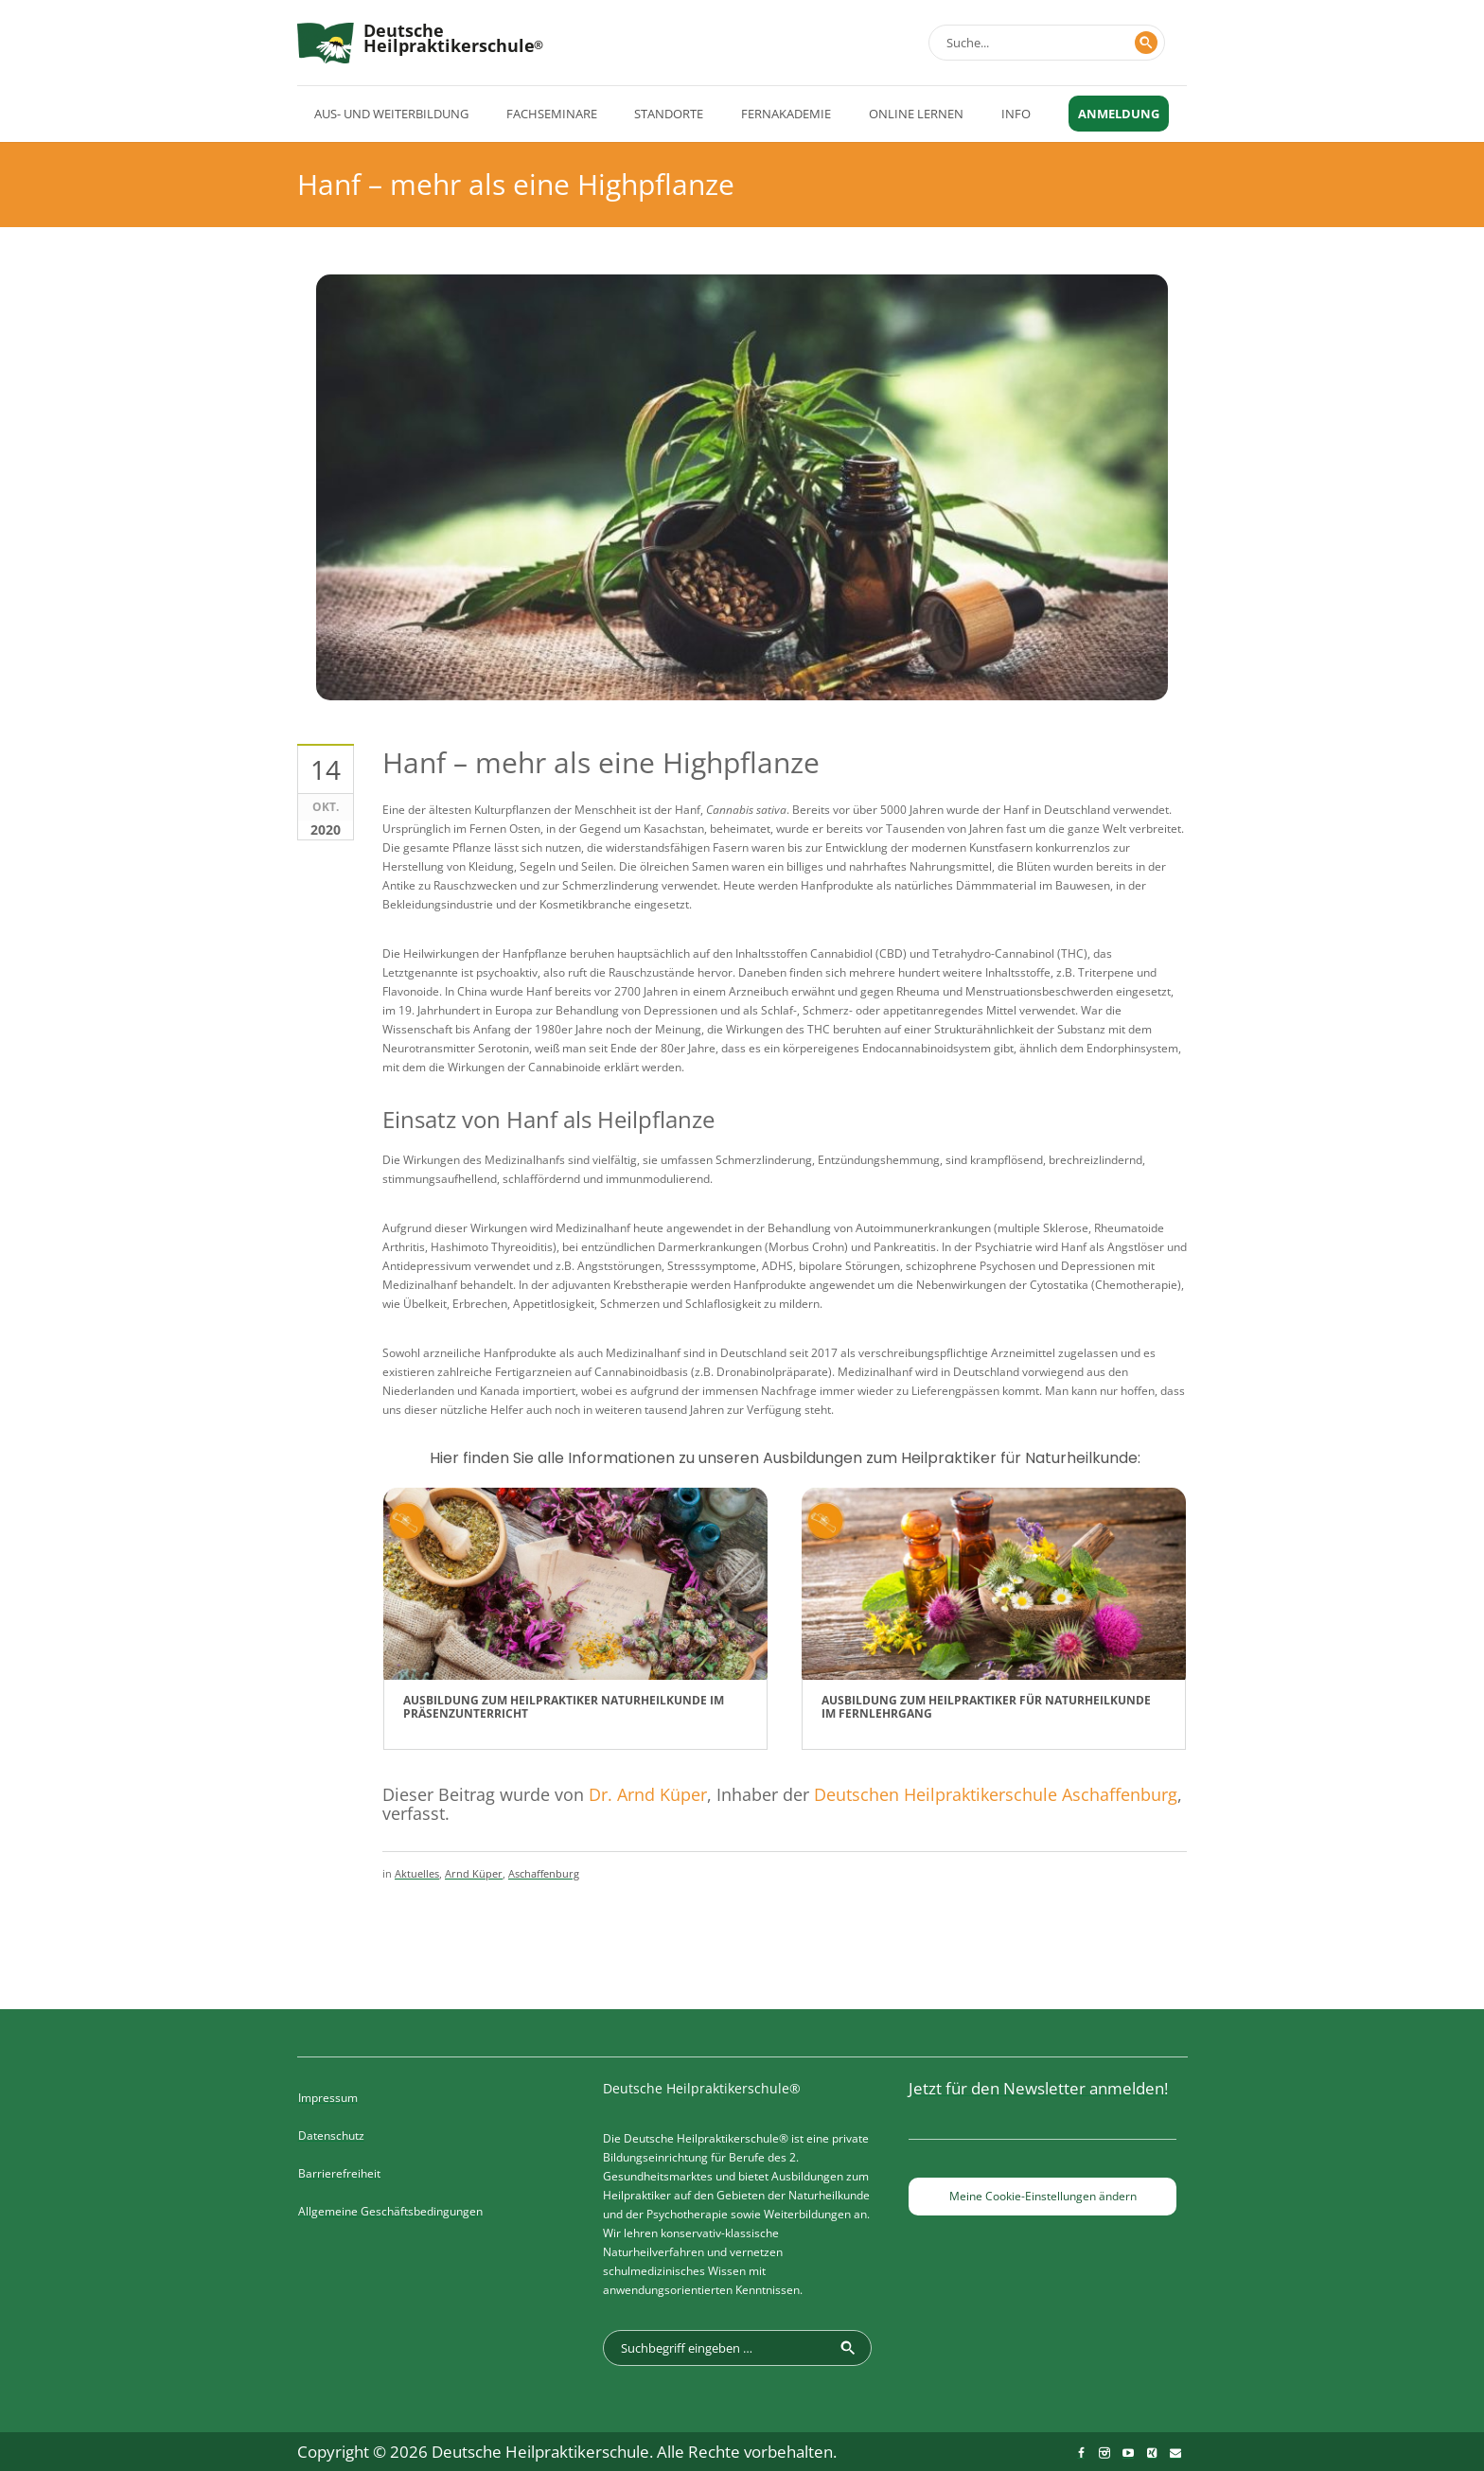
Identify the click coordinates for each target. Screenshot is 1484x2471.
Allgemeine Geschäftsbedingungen (390, 2211)
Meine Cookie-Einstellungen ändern (1043, 2196)
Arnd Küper (474, 1873)
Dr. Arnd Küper (648, 1794)
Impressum (328, 2098)
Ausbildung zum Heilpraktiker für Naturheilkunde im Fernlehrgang (986, 1706)
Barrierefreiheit (339, 2173)
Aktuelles (417, 1873)
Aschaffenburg (543, 1873)
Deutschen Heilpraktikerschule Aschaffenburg (995, 1794)
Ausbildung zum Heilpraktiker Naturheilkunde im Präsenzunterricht (563, 1706)
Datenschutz (331, 2135)
